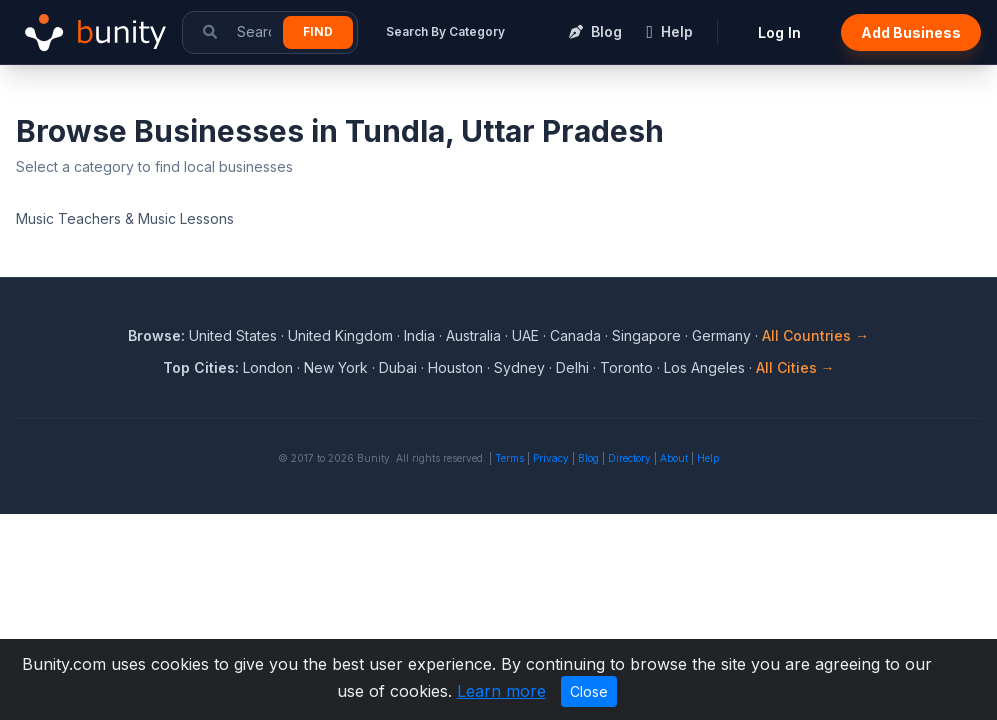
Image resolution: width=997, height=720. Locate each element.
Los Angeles (704, 367)
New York (336, 367)
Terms (509, 458)
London (268, 367)
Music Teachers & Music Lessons (125, 218)
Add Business (911, 32)
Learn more (501, 691)
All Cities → (795, 367)
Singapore (646, 335)
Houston (455, 367)
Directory (629, 458)
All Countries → (815, 335)
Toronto (626, 367)
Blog (588, 458)
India (419, 335)
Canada (575, 335)
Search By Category (445, 31)
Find (318, 31)
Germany (721, 335)
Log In (779, 32)
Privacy (551, 458)
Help (708, 458)
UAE (525, 335)
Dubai (398, 367)
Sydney (519, 367)
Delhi (572, 367)
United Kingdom (340, 335)
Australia (473, 335)
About (674, 458)
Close (589, 691)
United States (233, 335)
